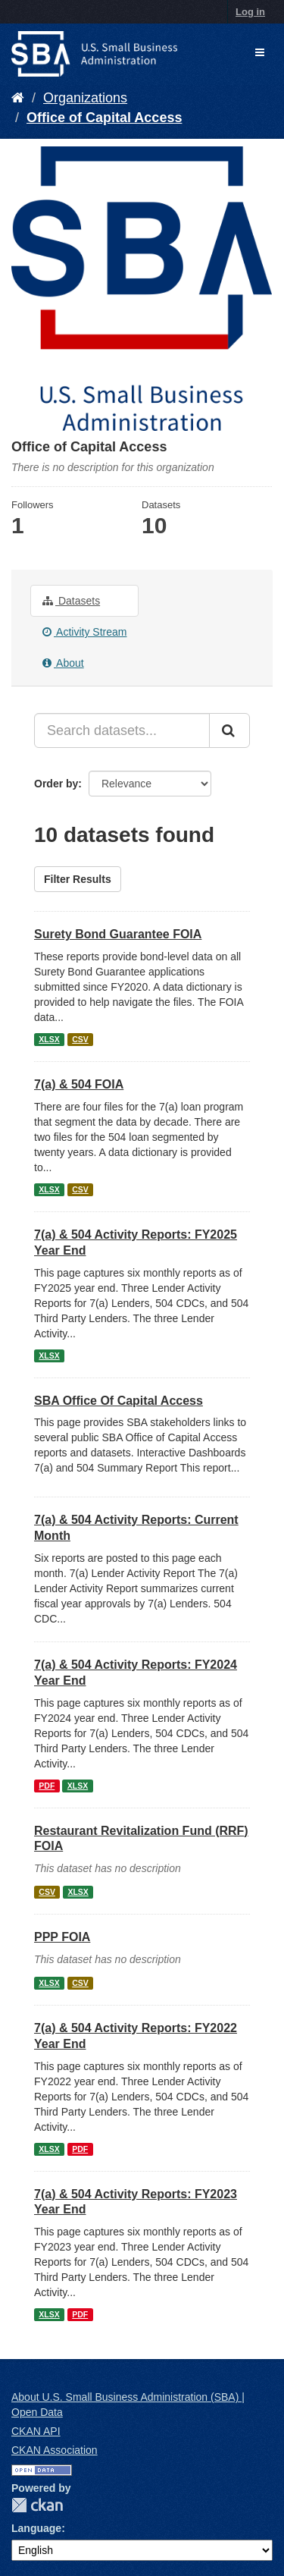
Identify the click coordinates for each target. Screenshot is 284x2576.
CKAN (37, 2505)
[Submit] (229, 730)
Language (36, 2528)
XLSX (49, 1039)
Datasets (71, 601)
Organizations (85, 97)
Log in (250, 11)
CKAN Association (54, 2450)
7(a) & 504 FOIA (78, 1084)
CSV (80, 1039)
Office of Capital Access (104, 117)
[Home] (17, 97)
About (63, 663)
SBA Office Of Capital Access (118, 1400)
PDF (47, 1785)
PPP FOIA (62, 1936)
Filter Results (77, 879)
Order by (56, 784)
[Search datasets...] (122, 730)
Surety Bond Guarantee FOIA (117, 934)
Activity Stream (84, 632)
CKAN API (36, 2431)
